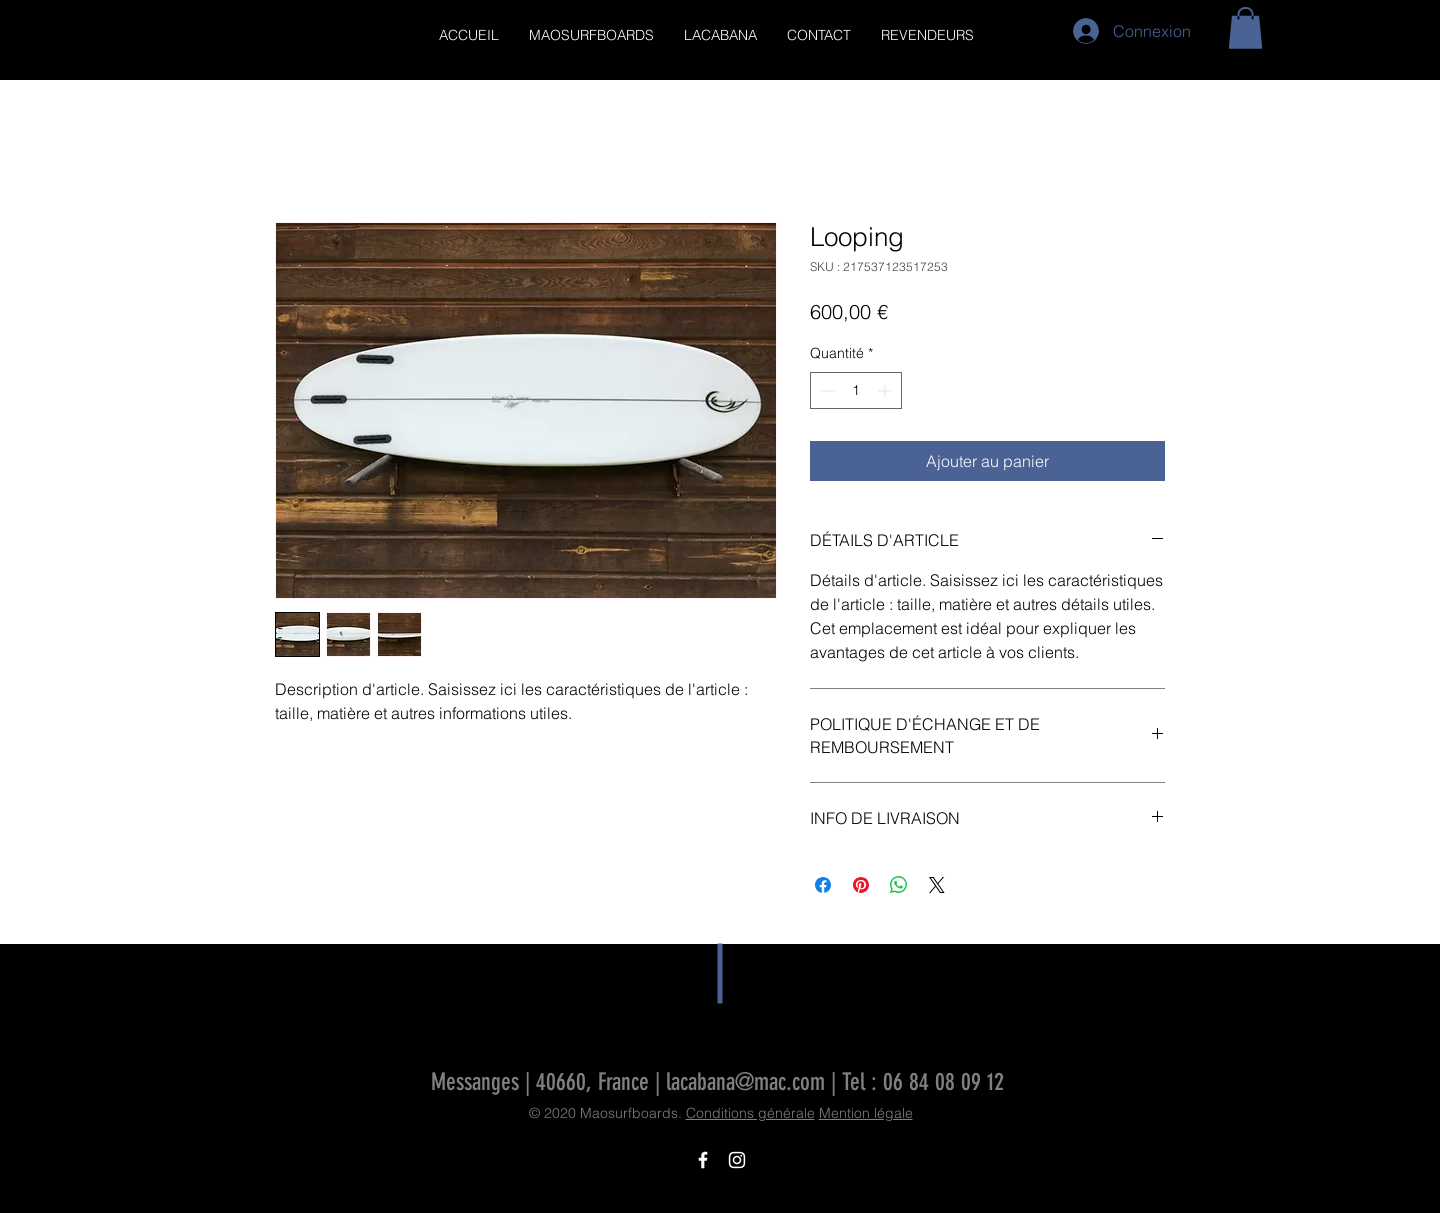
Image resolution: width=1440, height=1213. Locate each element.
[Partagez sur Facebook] (823, 885)
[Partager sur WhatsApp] (899, 885)
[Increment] (886, 390)
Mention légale (866, 1113)
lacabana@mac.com (745, 1082)
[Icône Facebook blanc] (703, 1160)
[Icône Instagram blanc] (737, 1160)
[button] (1245, 28)
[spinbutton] (856, 390)
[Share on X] (937, 885)
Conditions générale (750, 1113)
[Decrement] (825, 390)
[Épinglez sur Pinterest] (861, 885)
